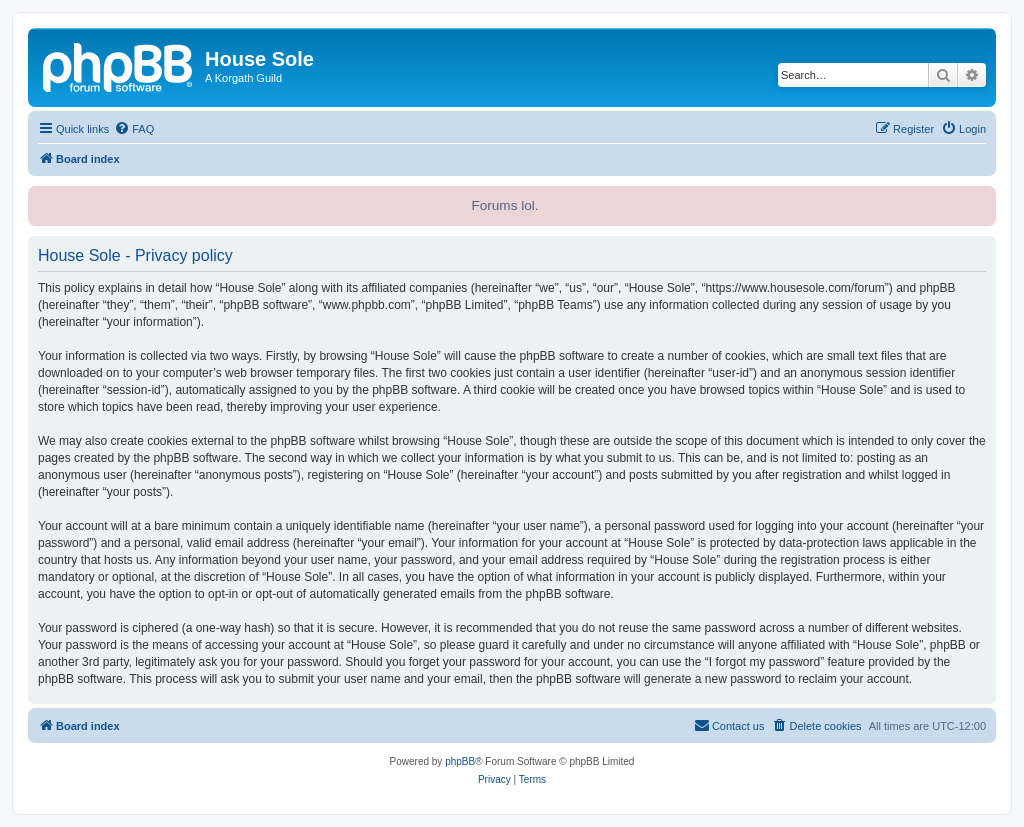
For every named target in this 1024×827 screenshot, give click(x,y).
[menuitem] (134, 129)
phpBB (460, 761)
